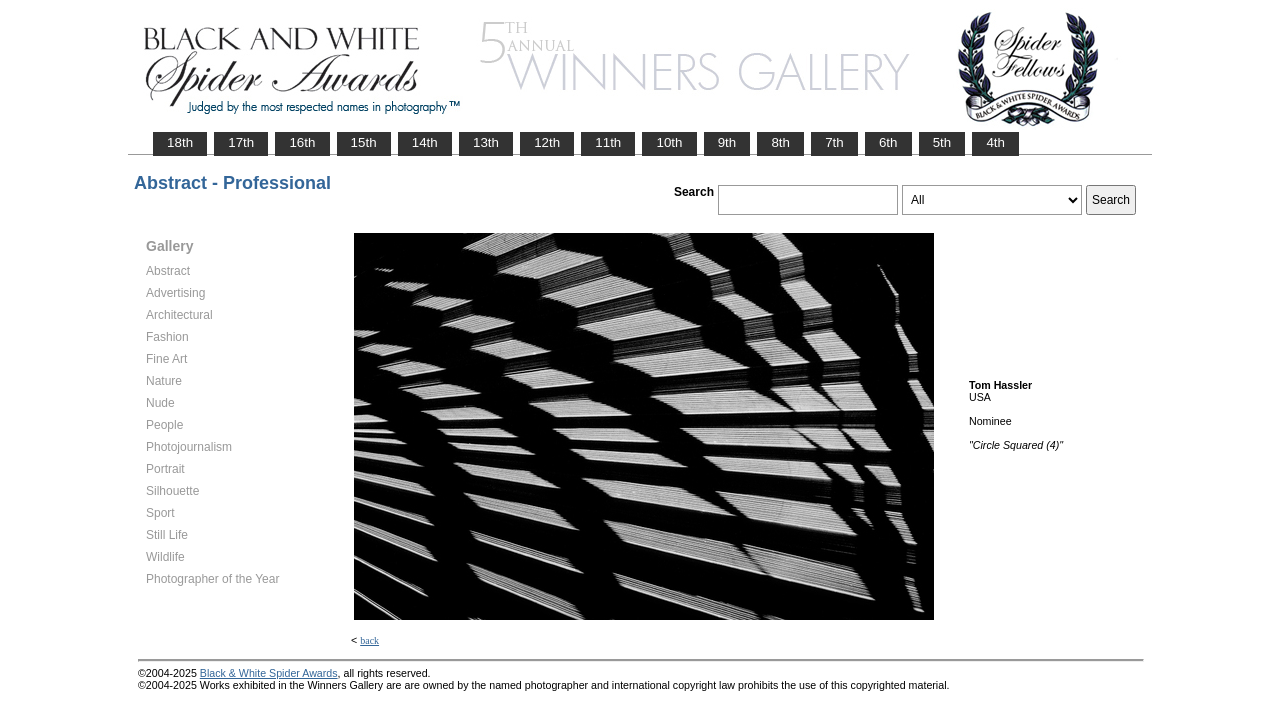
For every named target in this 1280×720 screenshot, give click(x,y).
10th (669, 142)
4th (995, 142)
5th (942, 142)
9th (727, 142)
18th (180, 142)
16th (302, 142)
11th (608, 142)
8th (780, 142)
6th (888, 142)
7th (834, 142)
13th (486, 142)
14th (425, 142)
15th (364, 142)
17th (241, 142)
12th (547, 142)
